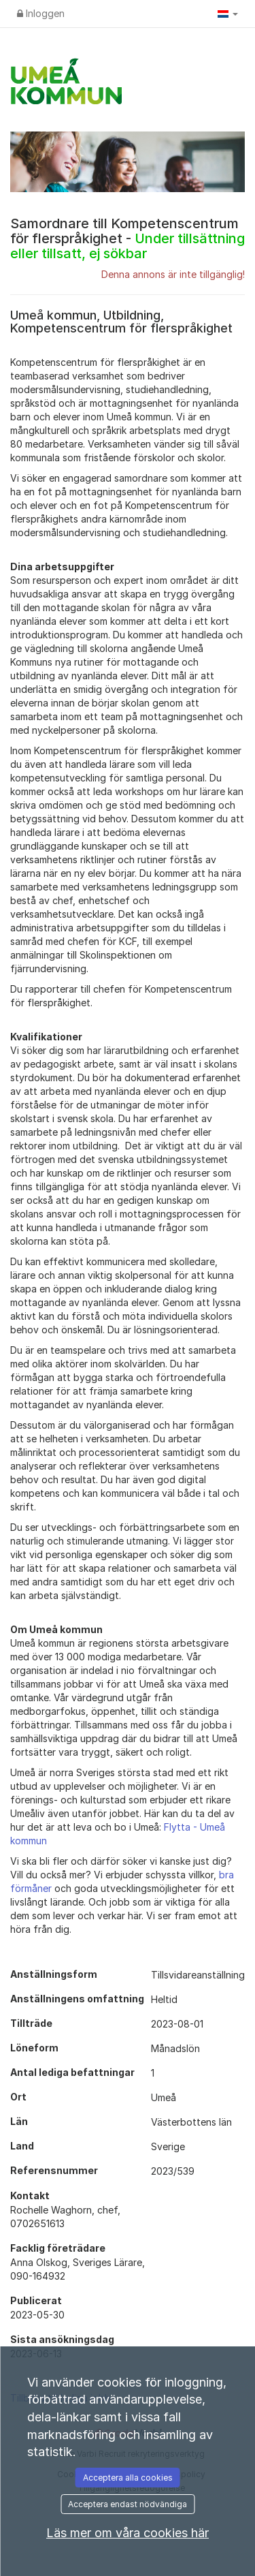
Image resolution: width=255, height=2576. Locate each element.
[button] (228, 13)
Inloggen (41, 13)
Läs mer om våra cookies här (127, 2533)
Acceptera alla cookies (128, 2477)
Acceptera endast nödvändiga (127, 2504)
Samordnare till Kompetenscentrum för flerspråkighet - (127, 238)
